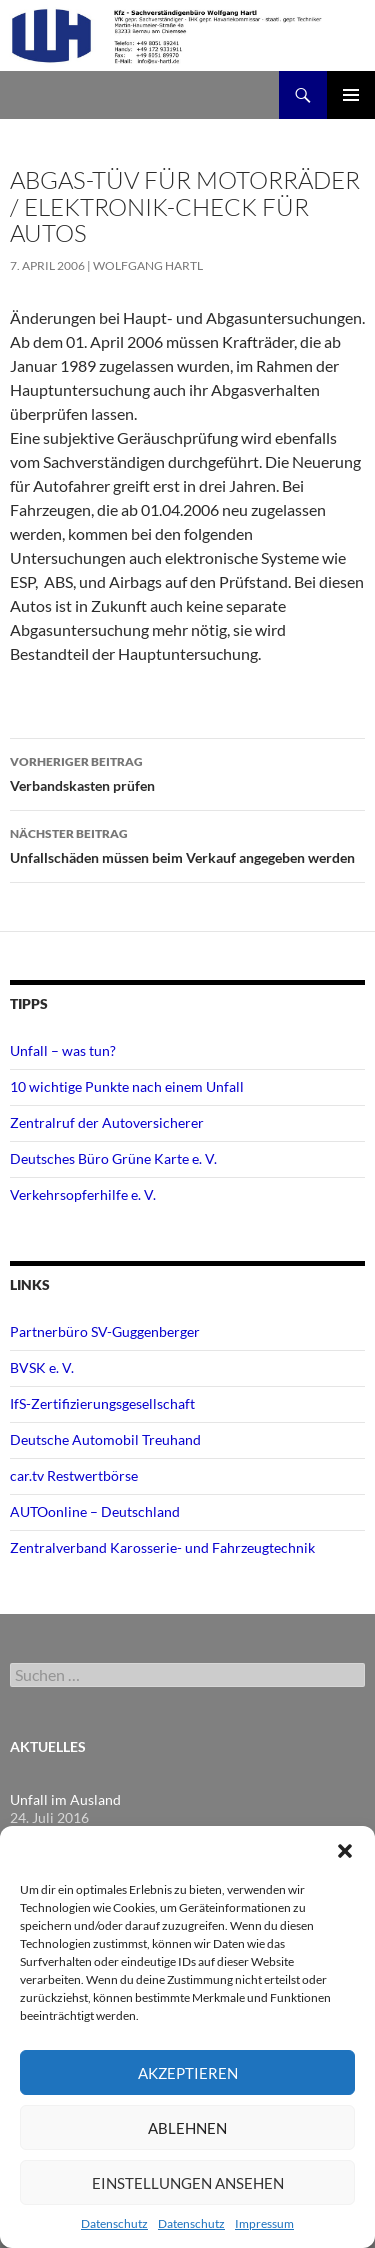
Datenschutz (114, 2223)
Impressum (264, 2223)
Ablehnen (187, 2128)
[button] (345, 1851)
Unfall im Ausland (65, 1799)
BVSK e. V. (42, 1367)
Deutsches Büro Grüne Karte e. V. (113, 1158)
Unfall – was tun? (63, 1050)
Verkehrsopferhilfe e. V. (83, 1194)
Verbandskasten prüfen (187, 772)
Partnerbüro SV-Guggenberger (105, 1331)
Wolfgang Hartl (148, 265)
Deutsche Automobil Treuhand (105, 1439)
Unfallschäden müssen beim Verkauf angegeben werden (187, 844)
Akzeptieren (188, 2073)
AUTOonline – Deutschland (95, 1511)
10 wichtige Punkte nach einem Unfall (127, 1086)
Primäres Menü (351, 95)
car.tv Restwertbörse (74, 1475)
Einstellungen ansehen (188, 2183)
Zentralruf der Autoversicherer (107, 1122)
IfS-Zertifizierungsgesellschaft (102, 1403)
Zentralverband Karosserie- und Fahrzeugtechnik (162, 1547)
